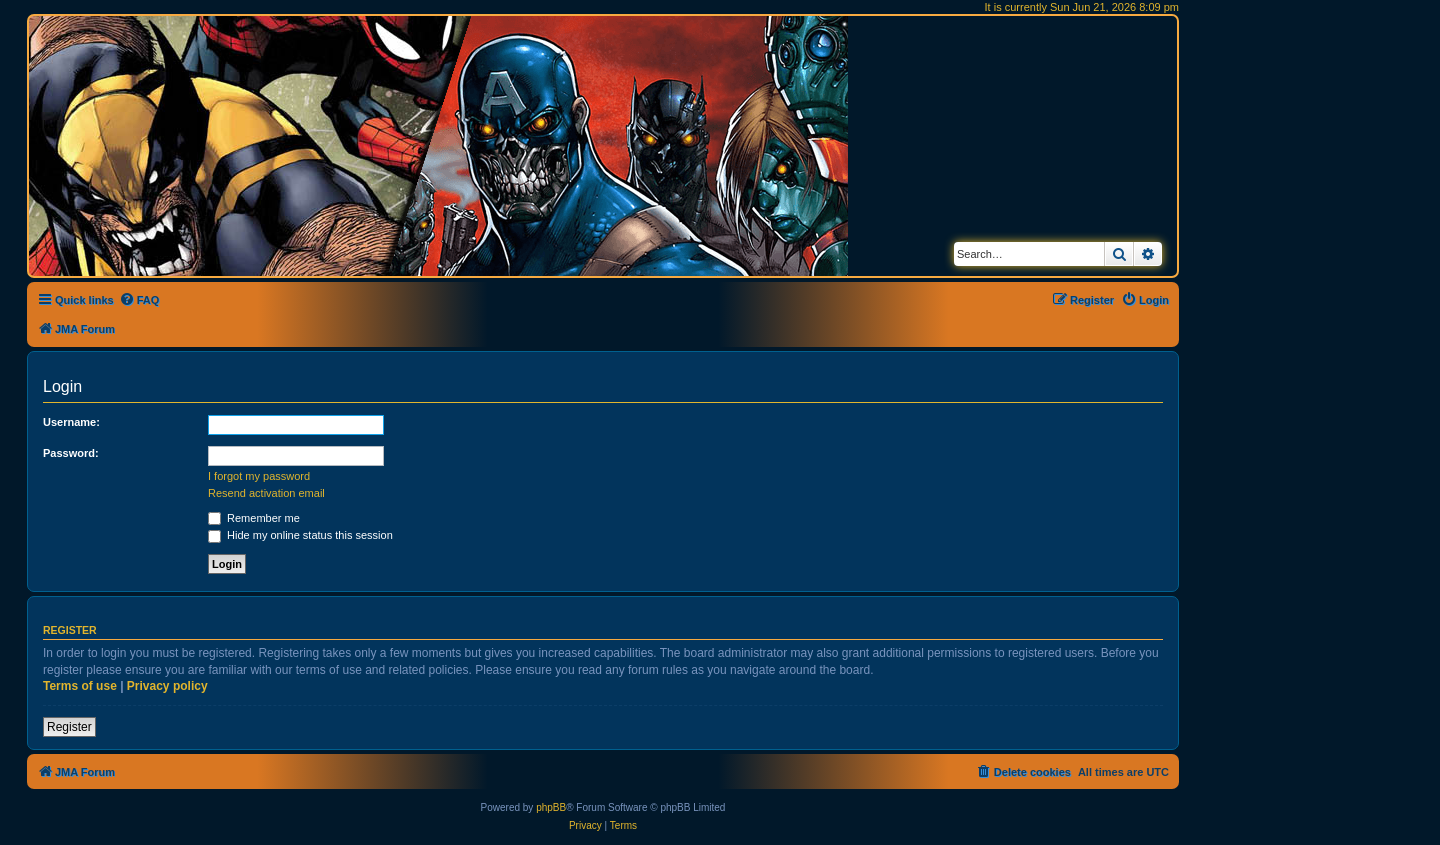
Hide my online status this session (300, 535)
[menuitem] (139, 300)
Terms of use (80, 686)
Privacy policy (167, 686)
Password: (71, 453)
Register (69, 727)
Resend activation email (266, 493)
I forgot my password (259, 476)
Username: (71, 422)
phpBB (551, 807)
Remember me (254, 518)
